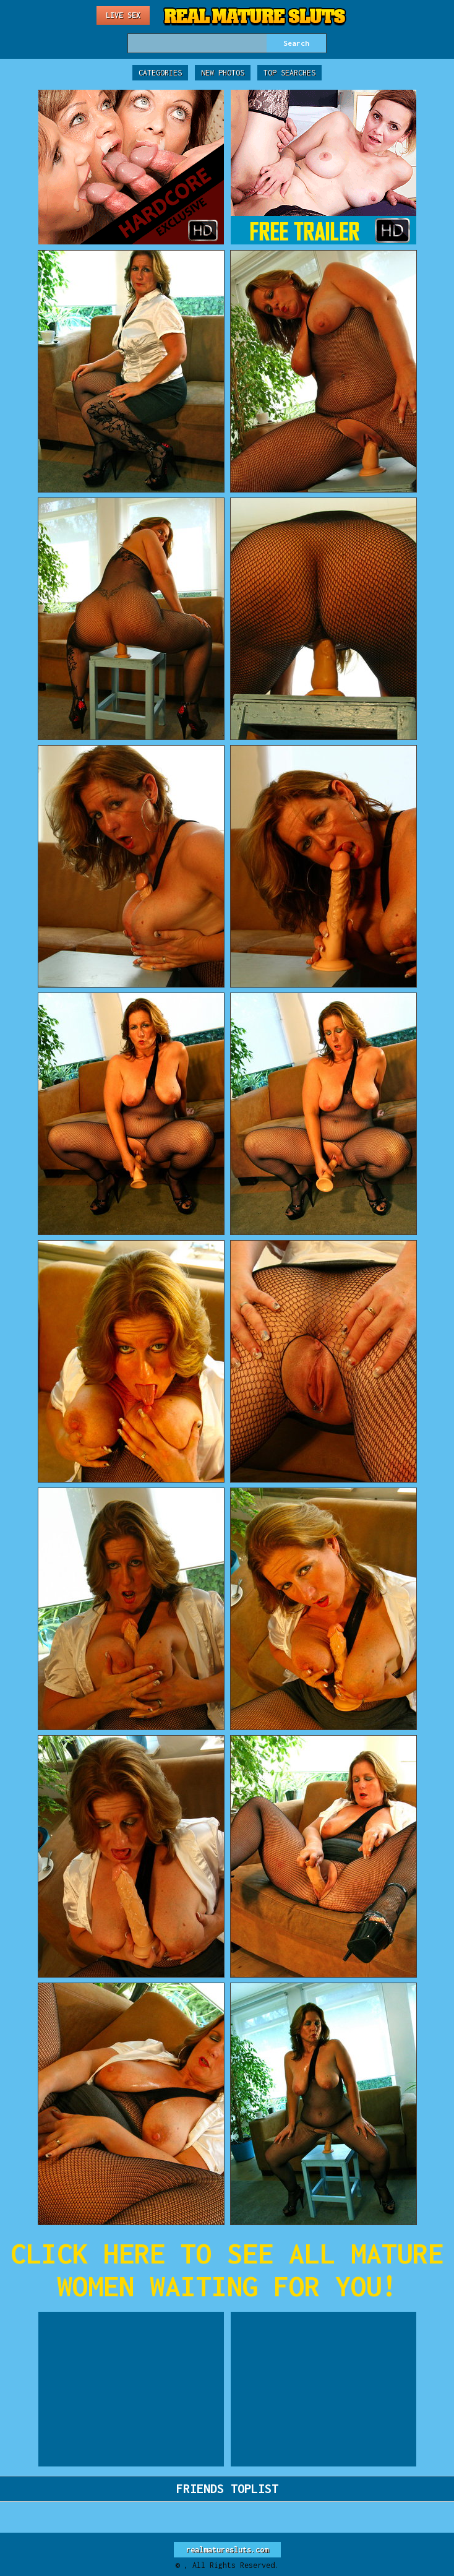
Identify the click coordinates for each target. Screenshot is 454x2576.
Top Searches (289, 72)
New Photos (222, 72)
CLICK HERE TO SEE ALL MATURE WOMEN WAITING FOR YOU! (227, 2269)
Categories (160, 72)
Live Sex (123, 15)
